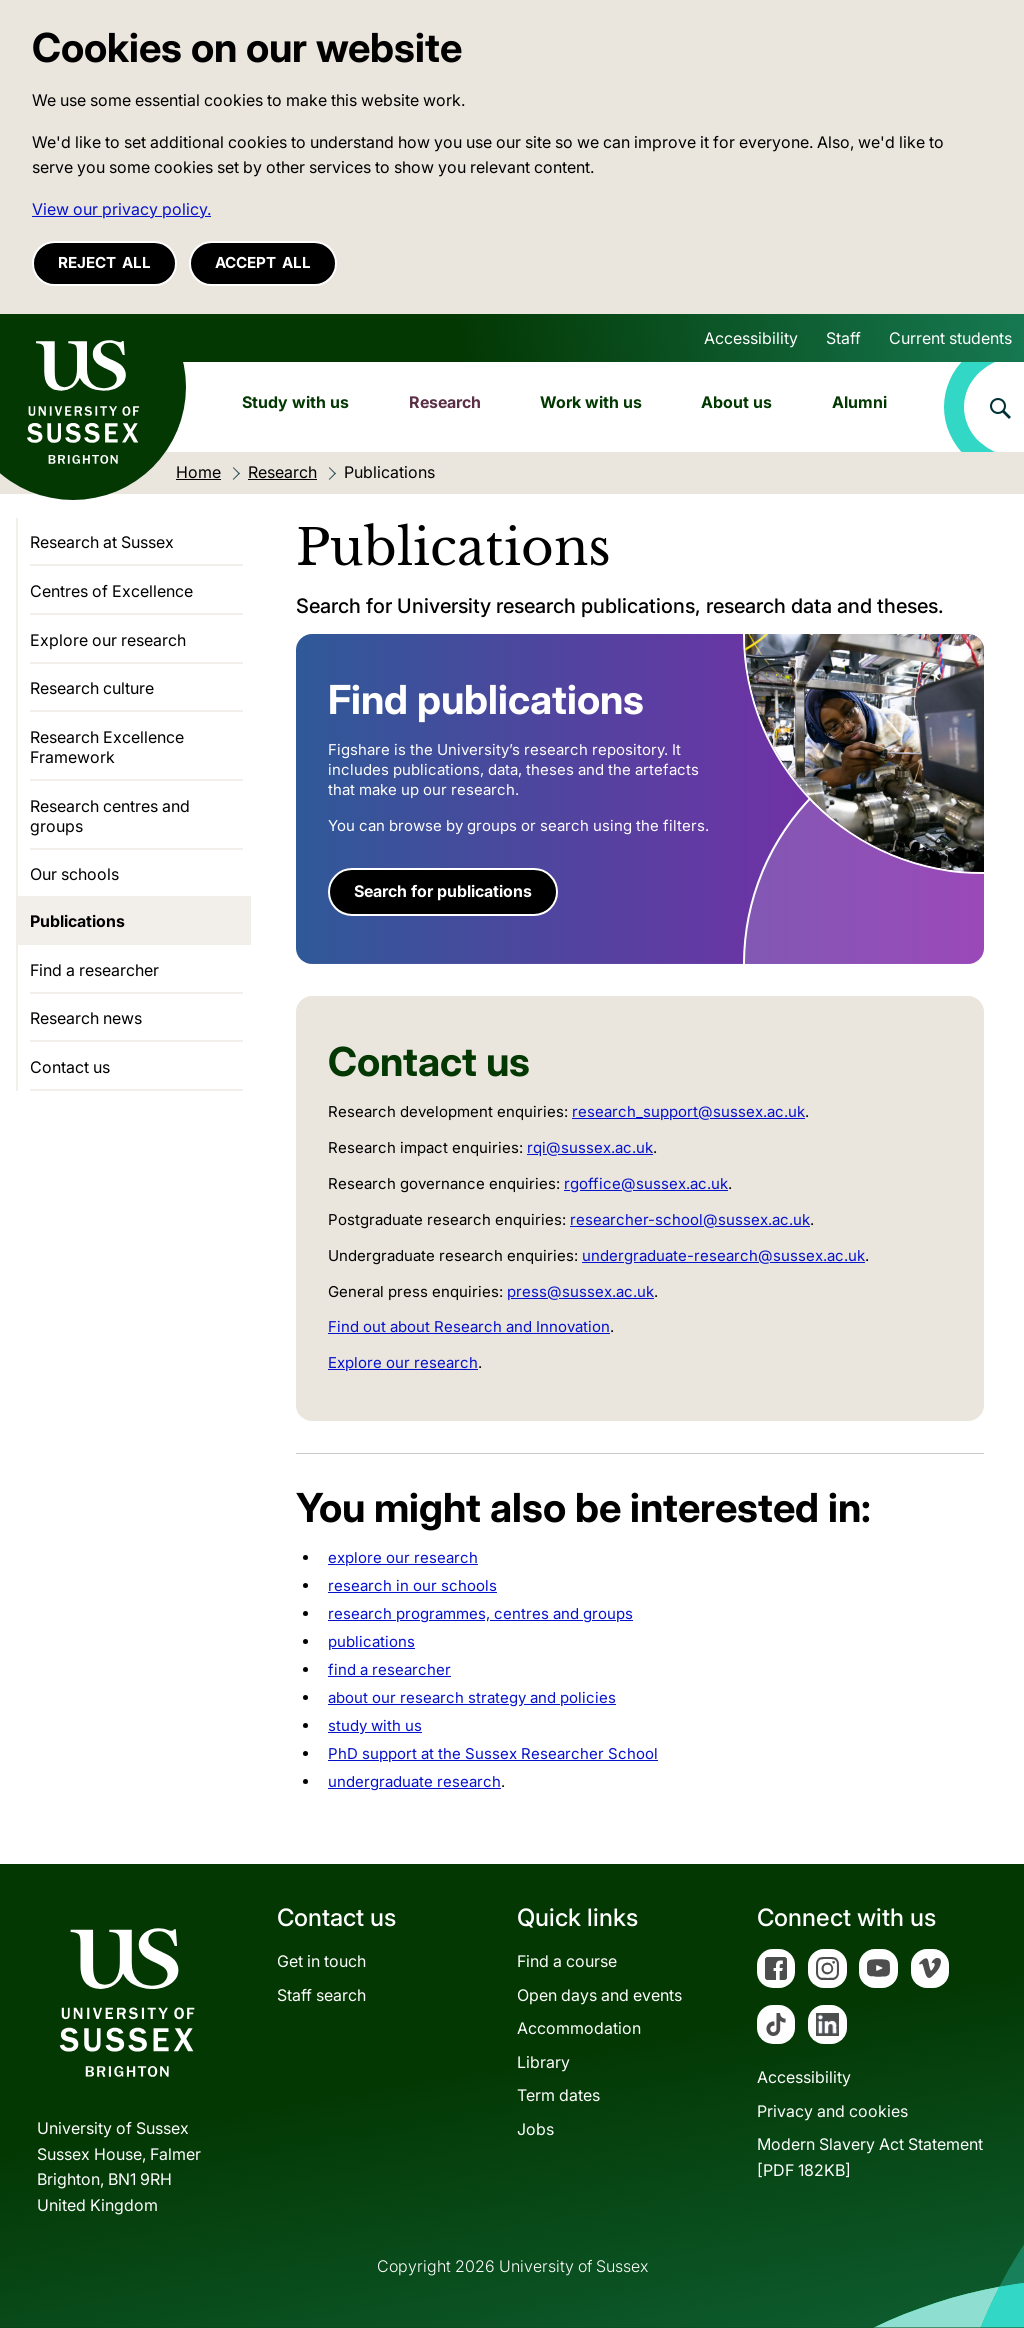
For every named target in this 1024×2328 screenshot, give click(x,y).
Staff (843, 338)
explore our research (403, 1557)
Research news (86, 1018)
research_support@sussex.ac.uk (688, 1111)
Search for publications (443, 891)
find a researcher (389, 1669)
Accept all (263, 262)
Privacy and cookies (832, 2111)
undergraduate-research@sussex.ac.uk (723, 1255)
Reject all (104, 262)
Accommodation (579, 2028)
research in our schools (412, 1585)
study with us (375, 1725)
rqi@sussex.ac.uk (590, 1147)
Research (445, 402)
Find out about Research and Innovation (469, 1326)
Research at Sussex (102, 542)
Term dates (558, 2095)
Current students (950, 338)
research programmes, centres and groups (480, 1613)
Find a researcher (94, 970)
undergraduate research (414, 1781)
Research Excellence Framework (107, 747)
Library (543, 2062)
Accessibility (751, 338)
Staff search (321, 1995)
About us (736, 402)
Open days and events (599, 1995)
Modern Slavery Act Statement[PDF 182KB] (870, 2157)
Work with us (591, 402)
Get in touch (321, 1961)
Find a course (567, 1961)
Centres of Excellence (111, 591)
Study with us (295, 402)
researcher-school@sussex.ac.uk (690, 1219)
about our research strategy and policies (472, 1697)
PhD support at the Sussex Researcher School (493, 1753)
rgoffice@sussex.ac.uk (646, 1183)
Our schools (74, 874)
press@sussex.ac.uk (580, 1291)
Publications (77, 921)
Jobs (535, 2129)
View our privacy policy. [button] (121, 209)
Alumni (859, 402)
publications (371, 1641)
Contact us (70, 1067)
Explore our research (403, 1362)
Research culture (92, 688)
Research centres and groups (110, 816)
